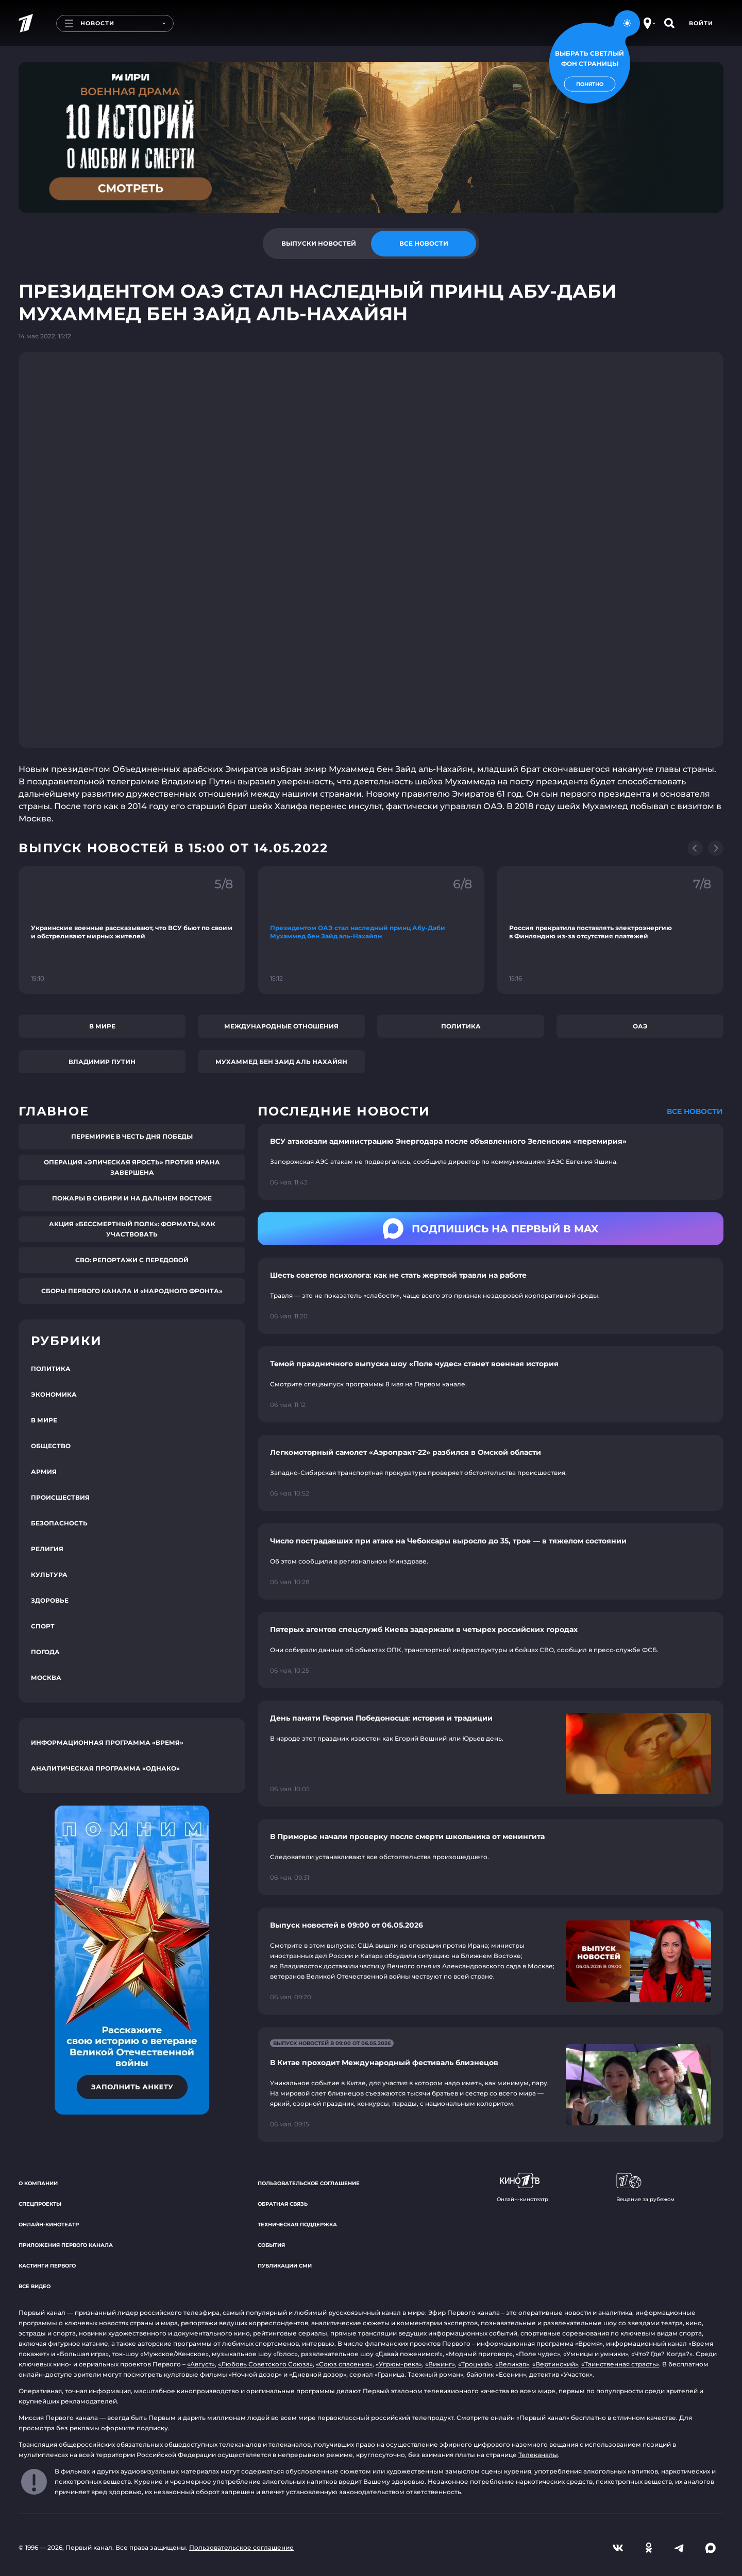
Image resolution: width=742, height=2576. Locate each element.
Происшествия (60, 1497)
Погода (45, 1652)
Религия (47, 1549)
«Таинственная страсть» (620, 2364)
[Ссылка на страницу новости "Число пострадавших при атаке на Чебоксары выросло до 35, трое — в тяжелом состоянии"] (490, 1561)
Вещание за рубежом (645, 2188)
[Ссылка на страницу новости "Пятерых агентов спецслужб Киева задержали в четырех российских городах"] (490, 1650)
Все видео (34, 2286)
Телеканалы (538, 2455)
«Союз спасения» (344, 2364)
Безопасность (59, 1523)
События (271, 2245)
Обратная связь (283, 2204)
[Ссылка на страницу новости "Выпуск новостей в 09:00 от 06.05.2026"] (490, 1961)
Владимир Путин (102, 1062)
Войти (701, 23)
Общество (51, 1446)
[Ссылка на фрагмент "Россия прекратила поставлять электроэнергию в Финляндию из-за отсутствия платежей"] (610, 930)
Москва (46, 1677)
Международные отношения (281, 1026)
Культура (49, 1574)
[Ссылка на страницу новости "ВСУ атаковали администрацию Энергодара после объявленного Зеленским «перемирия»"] (490, 1162)
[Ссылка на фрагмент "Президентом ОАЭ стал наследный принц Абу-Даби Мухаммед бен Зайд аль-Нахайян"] (371, 930)
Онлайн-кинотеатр (49, 2224)
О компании (38, 2183)
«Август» (201, 2364)
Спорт (43, 1626)
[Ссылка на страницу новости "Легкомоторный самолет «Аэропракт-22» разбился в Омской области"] (490, 1473)
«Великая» (512, 2364)
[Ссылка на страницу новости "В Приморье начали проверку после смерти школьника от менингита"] (490, 1857)
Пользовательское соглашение (309, 2183)
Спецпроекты (40, 2204)
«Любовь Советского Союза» (265, 2364)
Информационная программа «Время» (107, 1742)
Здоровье (50, 1600)
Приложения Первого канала (66, 2245)
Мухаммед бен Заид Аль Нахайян (281, 1062)
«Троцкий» (475, 2364)
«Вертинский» (555, 2364)
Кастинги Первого (47, 2265)
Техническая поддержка (297, 2224)
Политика (461, 1026)
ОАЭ (640, 1026)
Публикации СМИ (285, 2265)
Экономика (54, 1394)
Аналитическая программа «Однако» (105, 1768)
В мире (102, 1026)
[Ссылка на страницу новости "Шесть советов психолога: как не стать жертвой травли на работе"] (490, 1295)
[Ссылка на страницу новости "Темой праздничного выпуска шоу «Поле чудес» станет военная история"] (490, 1384)
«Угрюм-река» (399, 2364)
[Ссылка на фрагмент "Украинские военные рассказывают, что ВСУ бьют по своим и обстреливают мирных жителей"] (132, 930)
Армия (44, 1471)
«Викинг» (440, 2364)
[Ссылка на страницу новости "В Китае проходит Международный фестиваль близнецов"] (490, 2084)
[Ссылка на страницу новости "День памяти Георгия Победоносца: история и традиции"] (490, 1754)
